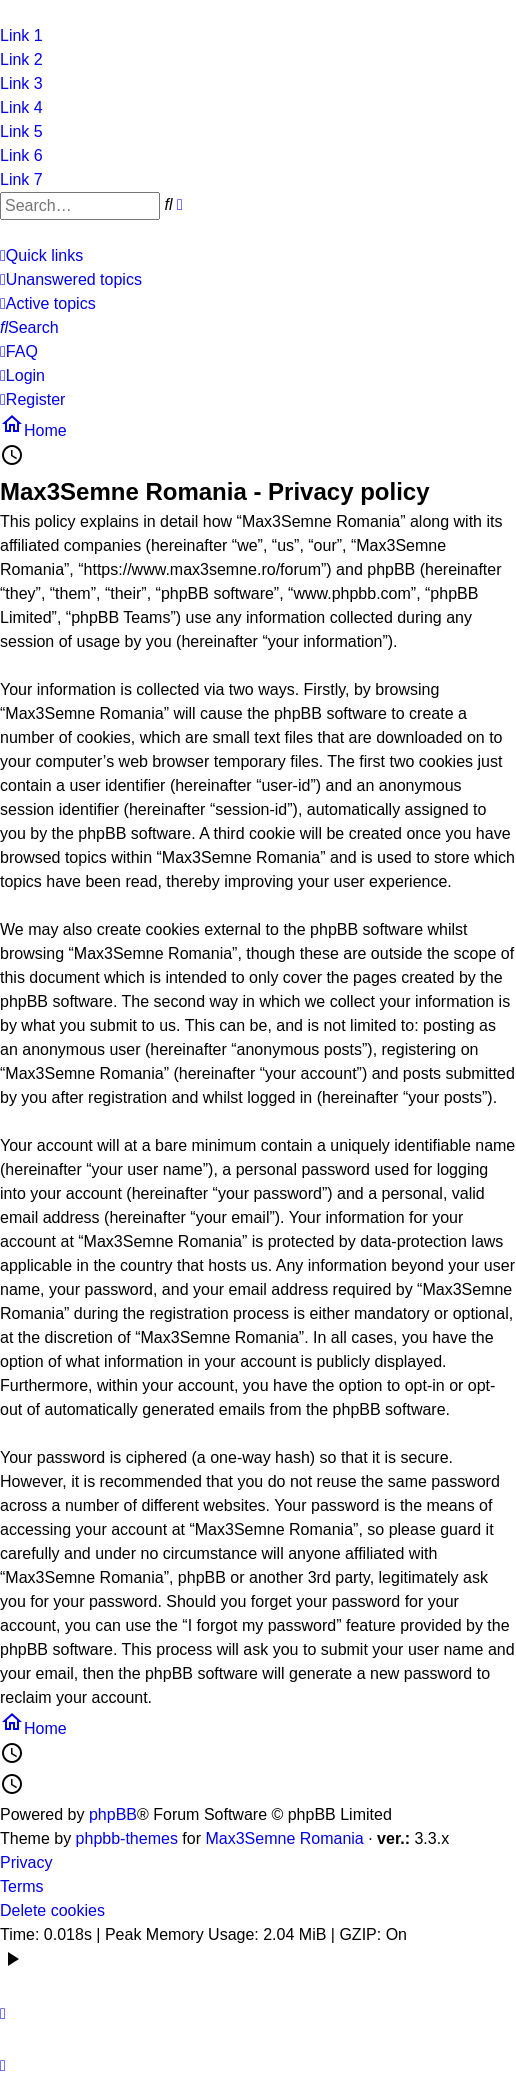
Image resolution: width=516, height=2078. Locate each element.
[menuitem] (71, 280)
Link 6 (21, 155)
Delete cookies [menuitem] (52, 1910)
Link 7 (21, 179)
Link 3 (21, 83)
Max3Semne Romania (284, 1838)
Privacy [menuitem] (26, 1862)
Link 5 (21, 131)
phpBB (113, 1814)
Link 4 (21, 107)
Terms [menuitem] (22, 1886)
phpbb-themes (127, 1838)
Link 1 (21, 35)
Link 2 (21, 59)
